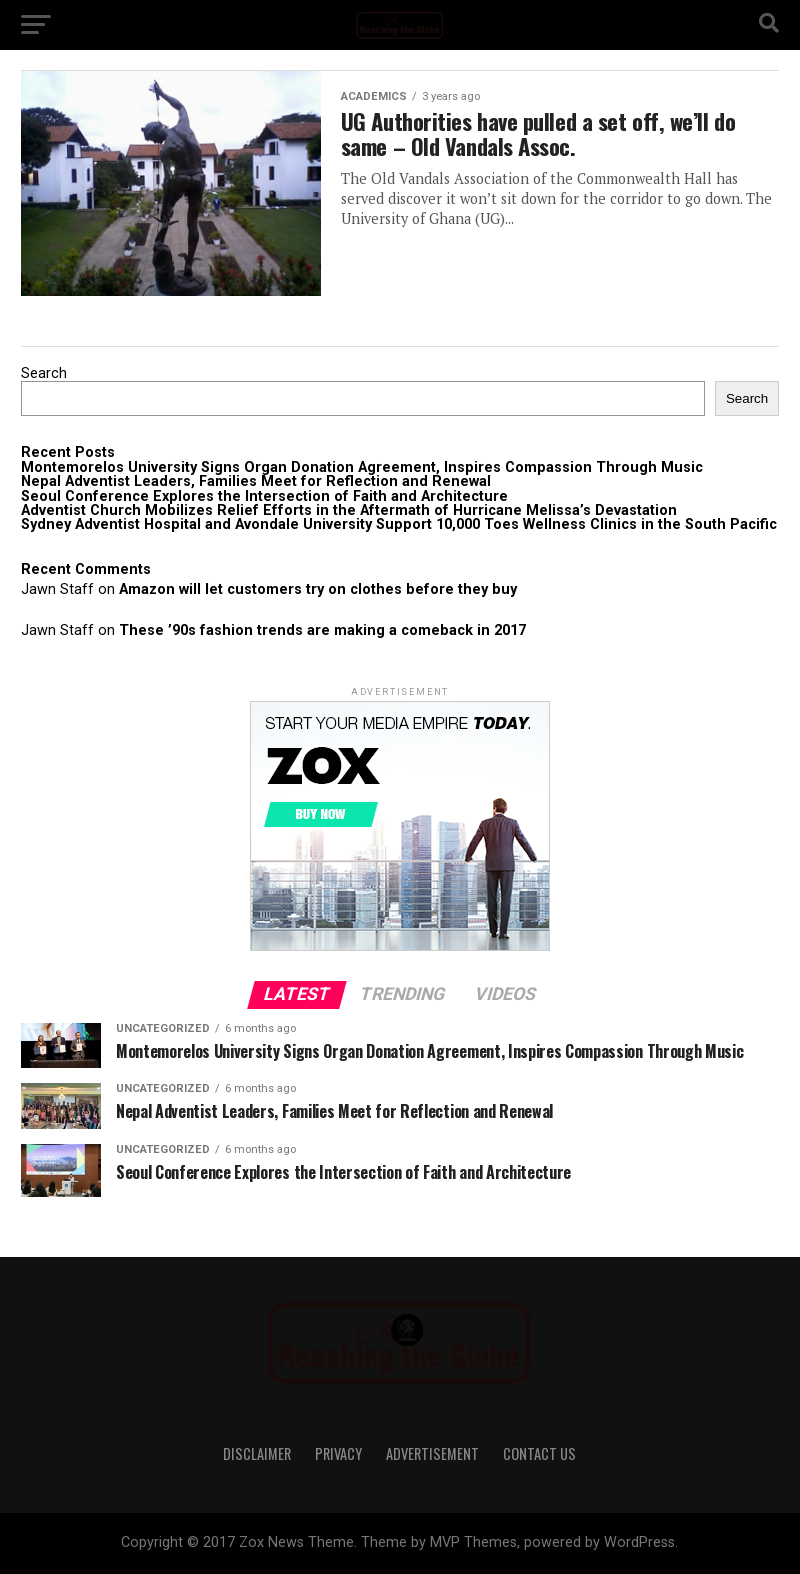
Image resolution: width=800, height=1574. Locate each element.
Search (44, 373)
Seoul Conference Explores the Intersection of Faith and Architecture (264, 496)
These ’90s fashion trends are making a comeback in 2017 (322, 630)
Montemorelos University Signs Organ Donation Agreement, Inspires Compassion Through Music (362, 467)
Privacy (338, 1453)
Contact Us (539, 1453)
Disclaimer (257, 1453)
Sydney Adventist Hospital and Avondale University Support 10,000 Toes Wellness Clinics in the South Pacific (399, 524)
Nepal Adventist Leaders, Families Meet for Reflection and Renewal (256, 481)
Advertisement (432, 1453)
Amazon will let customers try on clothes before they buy (318, 589)
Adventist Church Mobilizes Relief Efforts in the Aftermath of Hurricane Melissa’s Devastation (349, 510)
